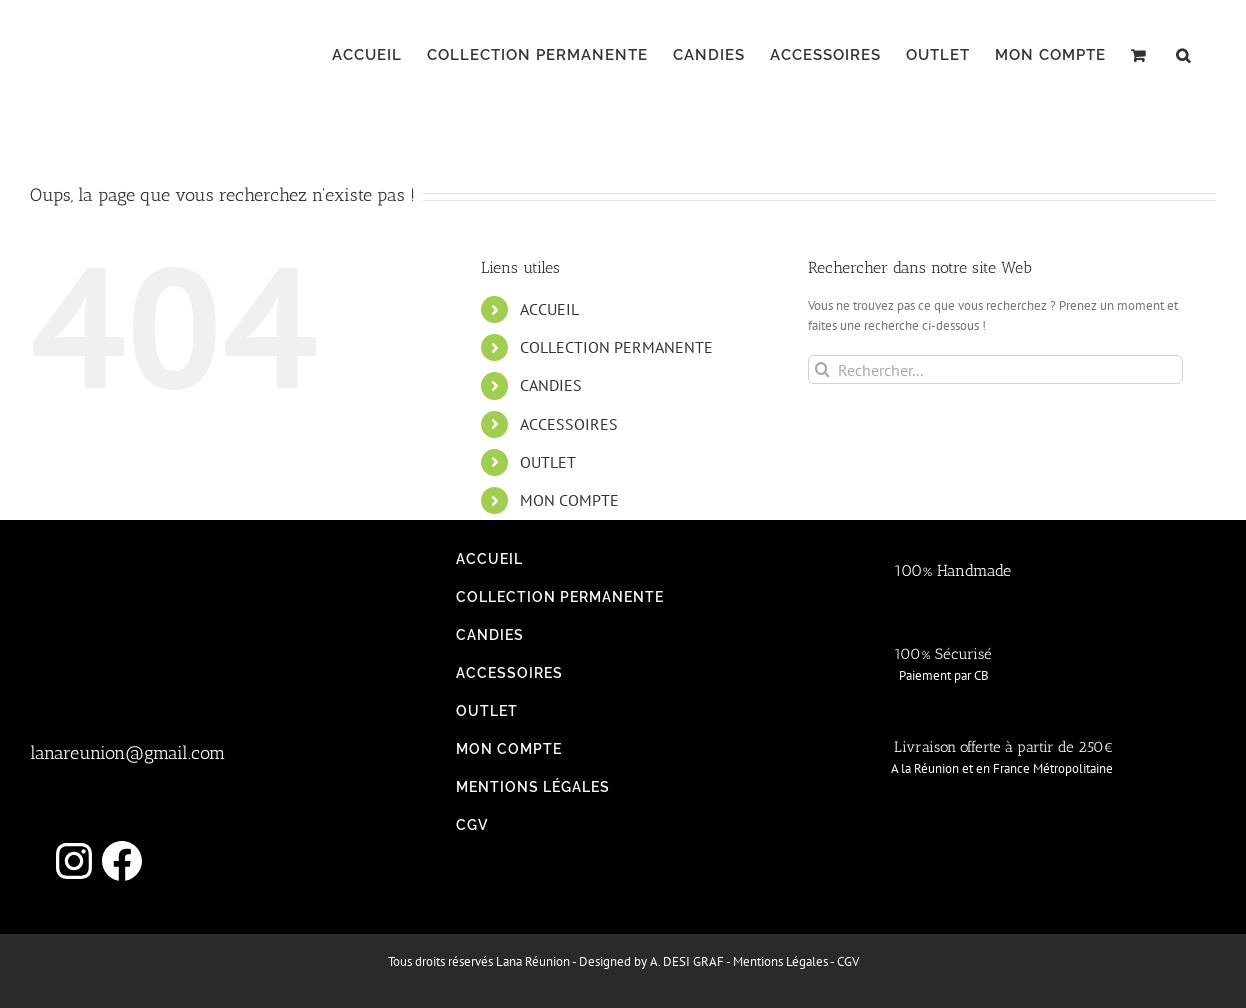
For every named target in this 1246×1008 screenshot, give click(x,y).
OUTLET (548, 462)
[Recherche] (822, 369)
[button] (1183, 55)
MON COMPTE (569, 500)
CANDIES (551, 385)
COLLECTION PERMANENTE (616, 347)
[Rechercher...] (995, 369)
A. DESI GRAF (687, 961)
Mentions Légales (780, 961)
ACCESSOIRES (569, 424)
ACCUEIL (549, 309)
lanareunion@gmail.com (127, 753)
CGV (848, 961)
